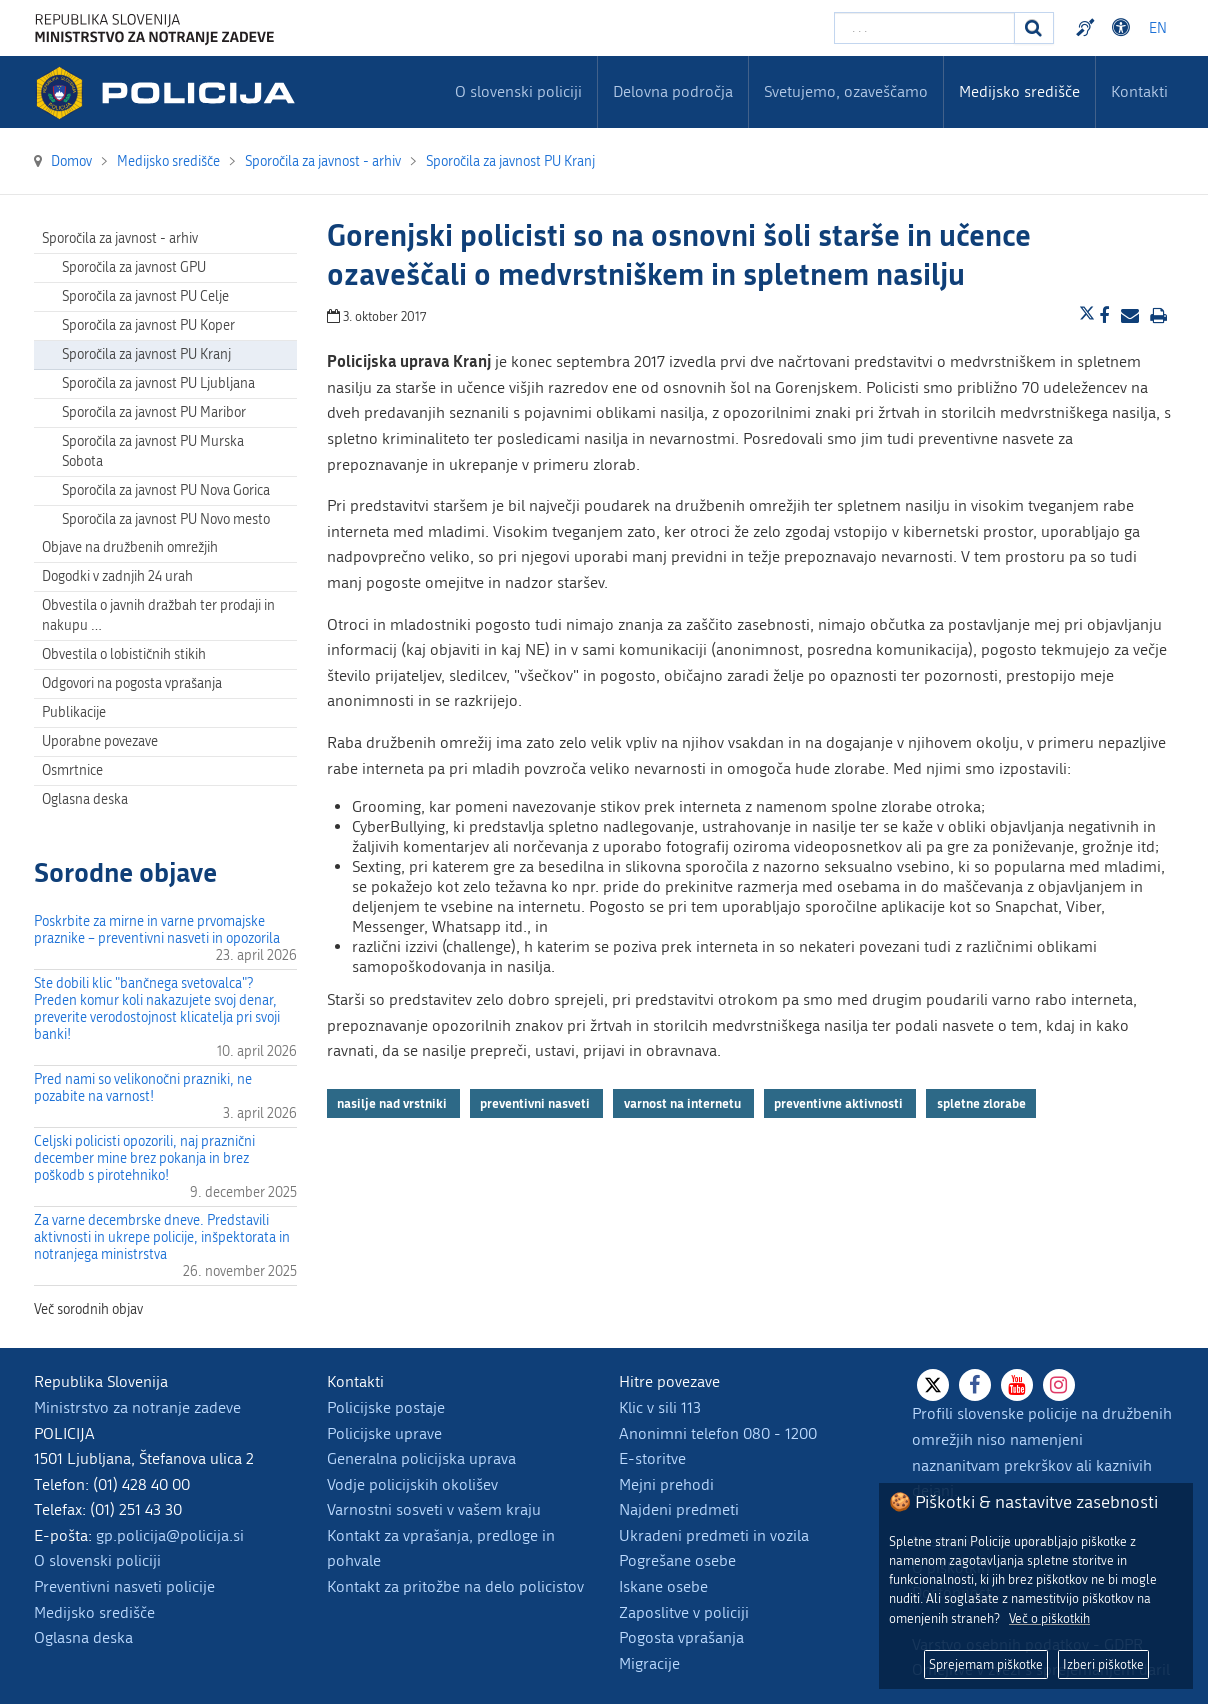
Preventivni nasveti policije (124, 1586)
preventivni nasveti (536, 1103)
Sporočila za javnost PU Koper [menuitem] (148, 325)
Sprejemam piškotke (986, 1664)
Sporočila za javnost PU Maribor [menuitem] (154, 412)
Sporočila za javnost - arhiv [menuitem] (120, 238)
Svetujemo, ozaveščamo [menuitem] (846, 91)
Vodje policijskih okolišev (412, 1484)
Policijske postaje (386, 1407)
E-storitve (652, 1458)
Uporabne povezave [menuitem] (100, 741)
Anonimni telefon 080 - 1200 (718, 1433)
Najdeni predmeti (679, 1509)
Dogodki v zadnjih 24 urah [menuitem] (117, 576)
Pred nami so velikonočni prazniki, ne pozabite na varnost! (143, 1088)
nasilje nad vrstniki (393, 1103)
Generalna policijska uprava (421, 1458)
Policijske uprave (384, 1433)
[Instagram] (1059, 1385)
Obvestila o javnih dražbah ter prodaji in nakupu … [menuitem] (158, 615)
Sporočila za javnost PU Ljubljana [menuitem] (158, 383)
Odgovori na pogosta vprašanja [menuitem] (132, 683)
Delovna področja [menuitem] (673, 91)
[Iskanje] (1034, 28)
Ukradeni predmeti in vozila (714, 1535)
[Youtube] (1017, 1385)
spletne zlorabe (981, 1103)
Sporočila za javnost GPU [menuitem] (134, 267)
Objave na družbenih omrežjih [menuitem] (130, 547)
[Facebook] (975, 1385)
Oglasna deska (85, 799)
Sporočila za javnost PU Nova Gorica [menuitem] (166, 490)
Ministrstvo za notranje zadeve (137, 1407)
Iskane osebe (663, 1586)
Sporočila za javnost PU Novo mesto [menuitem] (166, 519)
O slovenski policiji (97, 1560)
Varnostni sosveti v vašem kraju (434, 1509)
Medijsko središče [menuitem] (1019, 91)
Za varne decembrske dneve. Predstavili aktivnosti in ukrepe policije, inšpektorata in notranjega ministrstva (162, 1237)
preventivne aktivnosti (840, 1103)
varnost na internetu (684, 1103)
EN (1158, 28)
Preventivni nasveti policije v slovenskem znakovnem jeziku (1088, 28)
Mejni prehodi (666, 1484)
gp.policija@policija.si (170, 1535)
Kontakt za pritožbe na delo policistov (455, 1586)
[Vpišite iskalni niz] (924, 28)
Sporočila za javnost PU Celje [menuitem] (145, 296)
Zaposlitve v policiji (684, 1612)
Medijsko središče (94, 1612)
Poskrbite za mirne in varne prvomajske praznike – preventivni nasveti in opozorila (157, 930)
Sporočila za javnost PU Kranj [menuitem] (146, 354)
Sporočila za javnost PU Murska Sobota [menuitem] (153, 451)
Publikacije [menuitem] (74, 712)
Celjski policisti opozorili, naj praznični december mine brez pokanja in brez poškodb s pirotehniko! (144, 1158)
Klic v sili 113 (660, 1407)
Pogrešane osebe (677, 1560)
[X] (933, 1385)
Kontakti (1139, 91)
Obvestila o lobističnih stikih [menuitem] (124, 654)
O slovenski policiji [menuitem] (518, 91)
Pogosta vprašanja (681, 1637)
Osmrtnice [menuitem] (72, 770)
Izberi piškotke (1103, 1664)
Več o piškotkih (1049, 1618)
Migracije (649, 1663)
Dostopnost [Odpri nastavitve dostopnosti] (1124, 28)
